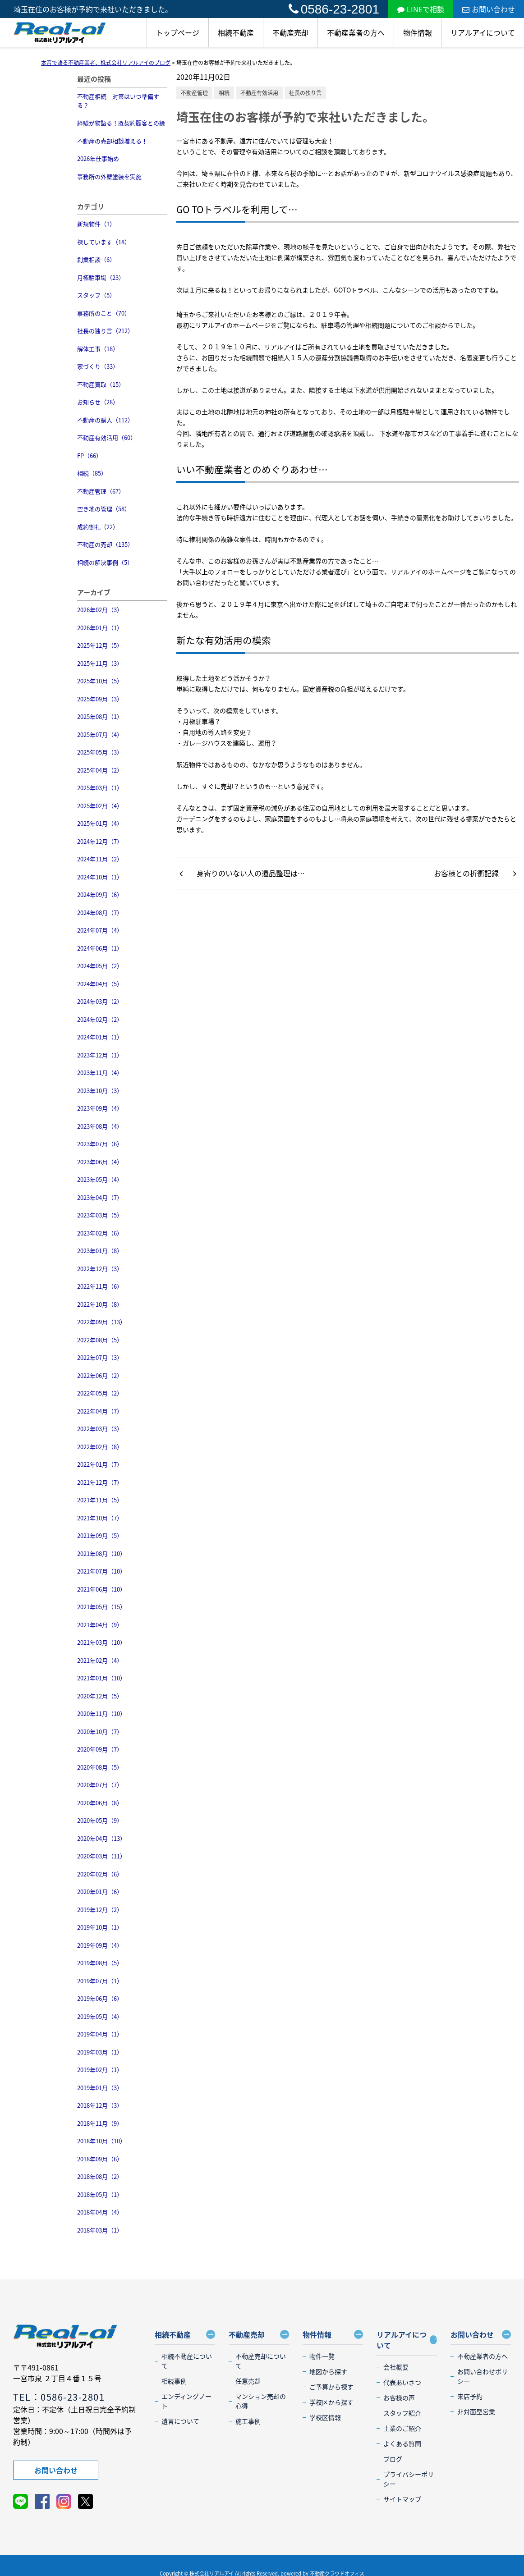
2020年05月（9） (100, 1820)
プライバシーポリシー (408, 2479)
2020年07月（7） (100, 1784)
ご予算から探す (331, 2386)
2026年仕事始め (98, 158)
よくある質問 (402, 2443)
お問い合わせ (488, 9)
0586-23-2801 (334, 9)
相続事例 (174, 2380)
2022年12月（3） (100, 1268)
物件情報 (417, 32)
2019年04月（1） (100, 2034)
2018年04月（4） (100, 2212)
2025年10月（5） (100, 681)
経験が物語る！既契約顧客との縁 (121, 123)
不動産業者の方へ (356, 32)
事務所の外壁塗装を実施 (109, 176)
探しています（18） (103, 242)
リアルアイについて (482, 32)
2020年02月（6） (100, 1874)
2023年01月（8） (100, 1250)
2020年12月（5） (100, 1696)
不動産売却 (290, 32)
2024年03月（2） (100, 1001)
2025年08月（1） (100, 716)
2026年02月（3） (100, 609)
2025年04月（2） (100, 770)
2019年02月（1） (100, 2069)
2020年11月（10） (101, 1713)
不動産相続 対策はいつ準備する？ (118, 101)
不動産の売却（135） (105, 544)
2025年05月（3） (100, 752)
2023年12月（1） (100, 1055)
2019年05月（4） (100, 2016)
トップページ (177, 32)
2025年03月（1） (100, 787)
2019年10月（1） (100, 1927)
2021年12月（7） (100, 1482)
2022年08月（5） (100, 1340)
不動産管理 (194, 93)
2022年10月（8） (100, 1304)
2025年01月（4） (100, 823)
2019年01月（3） (100, 2087)
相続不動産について (186, 2361)
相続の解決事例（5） (105, 562)
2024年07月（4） (100, 930)
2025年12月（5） (100, 645)
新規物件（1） (96, 224)
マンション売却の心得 (260, 2401)
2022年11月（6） (100, 1286)
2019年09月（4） (100, 1945)
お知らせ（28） (98, 402)
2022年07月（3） (100, 1357)
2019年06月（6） (100, 1998)
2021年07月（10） (101, 1571)
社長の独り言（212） (105, 330)
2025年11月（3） (100, 663)
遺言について (180, 2420)
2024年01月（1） (100, 1037)
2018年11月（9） (100, 2123)
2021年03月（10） (101, 1642)
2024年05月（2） (100, 965)
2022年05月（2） (100, 1393)
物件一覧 (322, 2356)
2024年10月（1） (100, 877)
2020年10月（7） (100, 1731)
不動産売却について (260, 2361)
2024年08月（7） (100, 912)
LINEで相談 (420, 9)
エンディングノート (186, 2401)
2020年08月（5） (100, 1767)
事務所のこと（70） (103, 313)
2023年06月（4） (100, 1162)
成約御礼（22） (98, 526)
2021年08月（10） (101, 1553)
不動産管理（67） (100, 491)
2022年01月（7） (100, 1464)
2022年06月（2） (100, 1375)
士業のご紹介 (402, 2428)
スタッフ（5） (96, 295)
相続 (224, 93)
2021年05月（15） (101, 1606)
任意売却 (248, 2380)
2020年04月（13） (101, 1838)
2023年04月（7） (100, 1197)
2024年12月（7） (100, 841)
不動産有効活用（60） (106, 437)
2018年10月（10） (101, 2141)
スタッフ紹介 (402, 2412)
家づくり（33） (98, 366)
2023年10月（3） (100, 1090)
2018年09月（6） (100, 2159)
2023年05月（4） (100, 1179)
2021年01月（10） (101, 1678)
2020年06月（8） (100, 1802)
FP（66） (89, 455)
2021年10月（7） (100, 1518)
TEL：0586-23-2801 (59, 2396)
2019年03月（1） (100, 2052)
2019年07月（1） (100, 1981)
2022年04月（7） (100, 1411)
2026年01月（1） (100, 627)
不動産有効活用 (259, 93)
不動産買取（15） (100, 384)
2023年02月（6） (100, 1233)
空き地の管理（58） (103, 508)
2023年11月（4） (100, 1072)
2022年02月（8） (100, 1446)
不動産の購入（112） (105, 420)
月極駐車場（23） (100, 277)
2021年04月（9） (100, 1624)
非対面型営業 (476, 2411)
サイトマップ (402, 2498)
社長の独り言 (305, 93)
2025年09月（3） (100, 699)
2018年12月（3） (100, 2105)
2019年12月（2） (100, 1909)
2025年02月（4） (100, 805)
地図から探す (328, 2371)
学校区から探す (331, 2402)
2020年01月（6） (100, 1891)
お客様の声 (399, 2397)
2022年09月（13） (101, 1322)
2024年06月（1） (100, 948)
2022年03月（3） (100, 1428)
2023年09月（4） (100, 1108)
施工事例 (248, 2420)
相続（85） (92, 473)
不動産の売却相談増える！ (112, 141)
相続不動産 (236, 32)
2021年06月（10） (101, 1589)
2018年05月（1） (100, 2194)
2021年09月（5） (100, 1535)
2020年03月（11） (101, 1856)
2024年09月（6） (100, 894)
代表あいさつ (402, 2382)
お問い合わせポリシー (482, 2376)
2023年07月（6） (100, 1143)
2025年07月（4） (100, 734)
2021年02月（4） (100, 1660)
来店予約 (470, 2396)
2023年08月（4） (100, 1126)
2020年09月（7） (100, 1749)
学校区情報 (325, 2417)
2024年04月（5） (100, 983)
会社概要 (396, 2366)
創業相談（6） (96, 259)
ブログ (392, 2458)
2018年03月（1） (100, 2230)
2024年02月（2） (100, 1019)
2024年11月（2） (100, 859)
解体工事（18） (98, 348)
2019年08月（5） (100, 1962)
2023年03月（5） (100, 1215)
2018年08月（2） (100, 2176)
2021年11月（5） (100, 1500)
